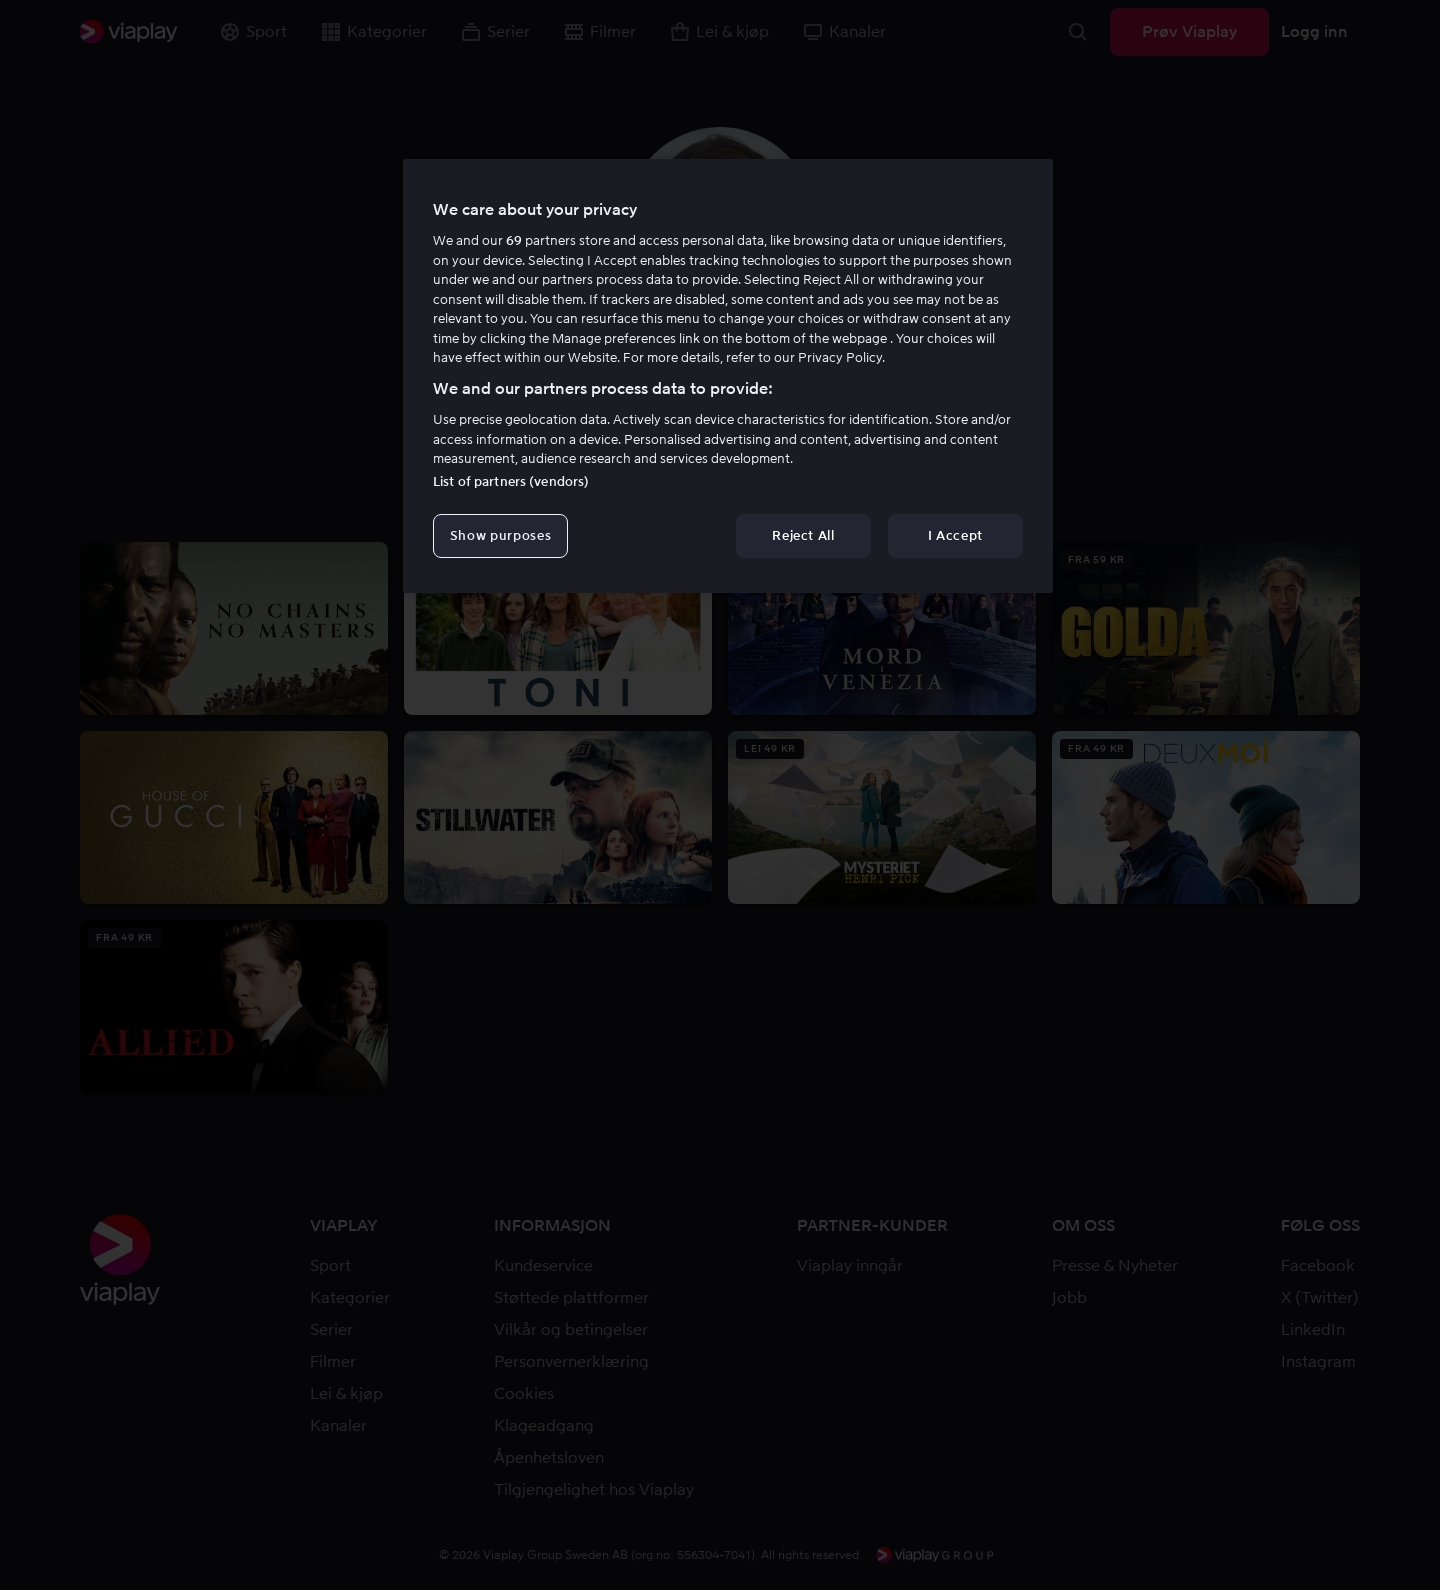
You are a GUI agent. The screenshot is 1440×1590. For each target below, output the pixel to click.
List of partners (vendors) (511, 481)
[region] (728, 376)
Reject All (803, 535)
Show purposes (500, 535)
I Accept (955, 535)
